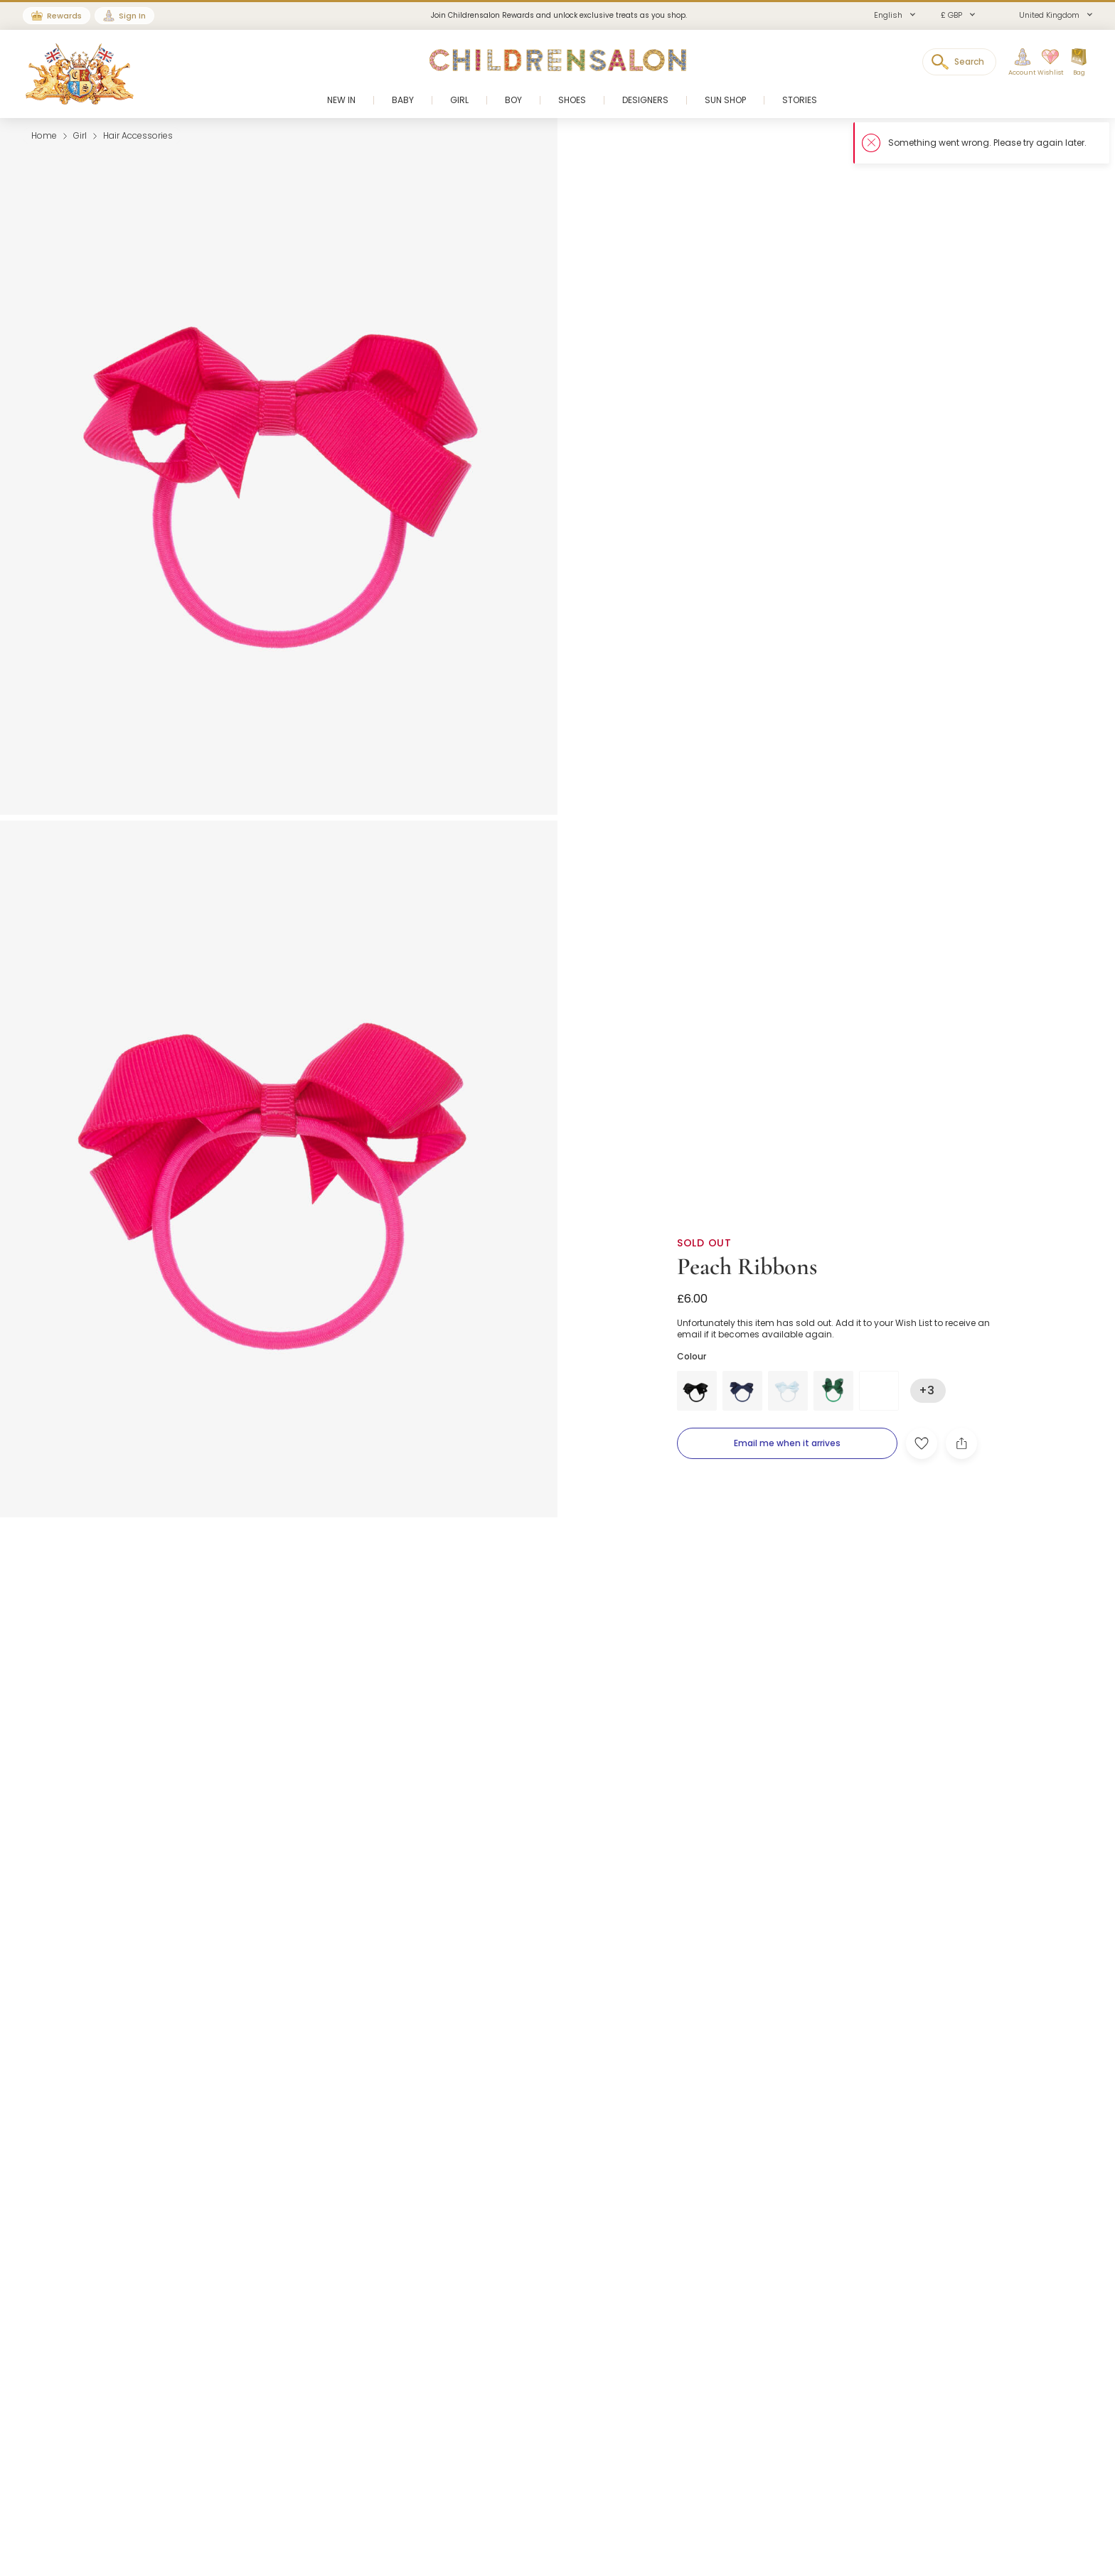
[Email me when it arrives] (787, 1443)
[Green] (833, 1391)
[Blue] (742, 1391)
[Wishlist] (1046, 62)
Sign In (132, 15)
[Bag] (1078, 62)
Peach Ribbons (747, 1266)
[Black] (697, 1391)
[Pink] (879, 1391)
